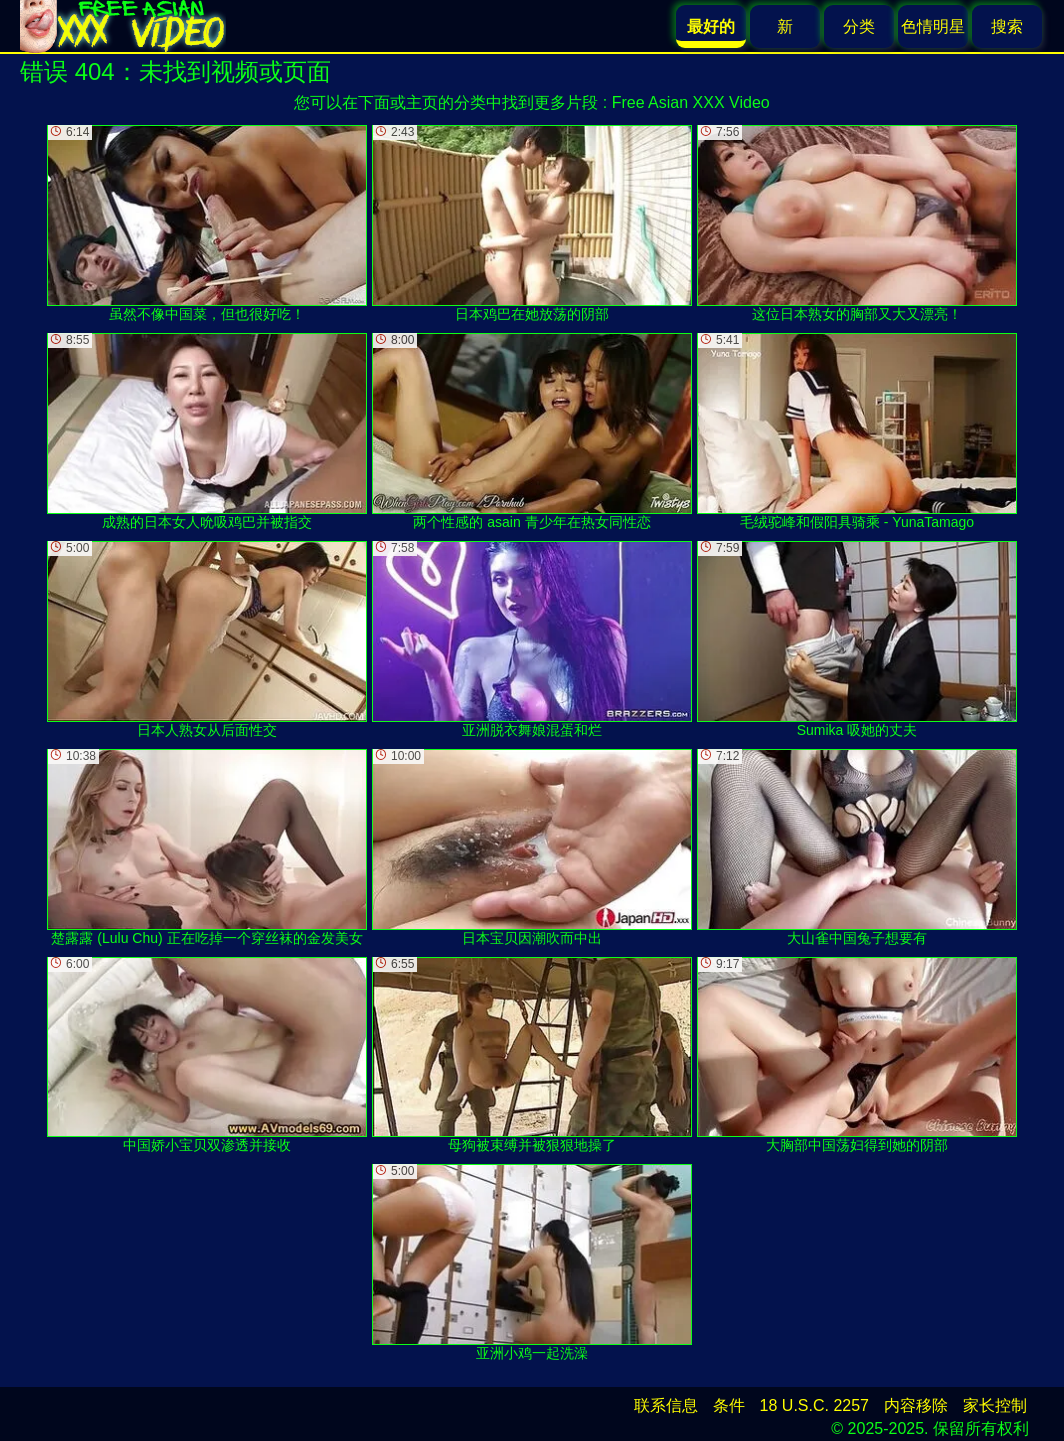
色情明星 (933, 26)
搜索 (1007, 26)
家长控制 (995, 1405)
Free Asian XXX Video (691, 102)
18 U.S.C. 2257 (814, 1405)
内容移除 (916, 1405)
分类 (859, 26)
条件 (729, 1405)
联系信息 (666, 1405)
